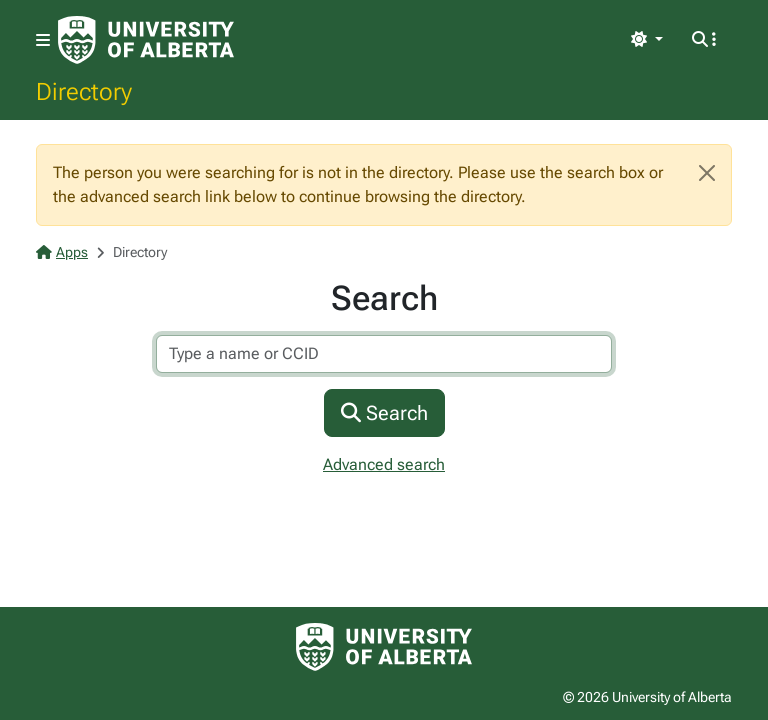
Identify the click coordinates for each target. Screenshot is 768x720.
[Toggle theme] (647, 40)
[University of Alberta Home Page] (146, 40)
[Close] (707, 173)
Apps (62, 252)
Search (384, 413)
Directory (84, 91)
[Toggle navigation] (43, 40)
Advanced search (384, 464)
